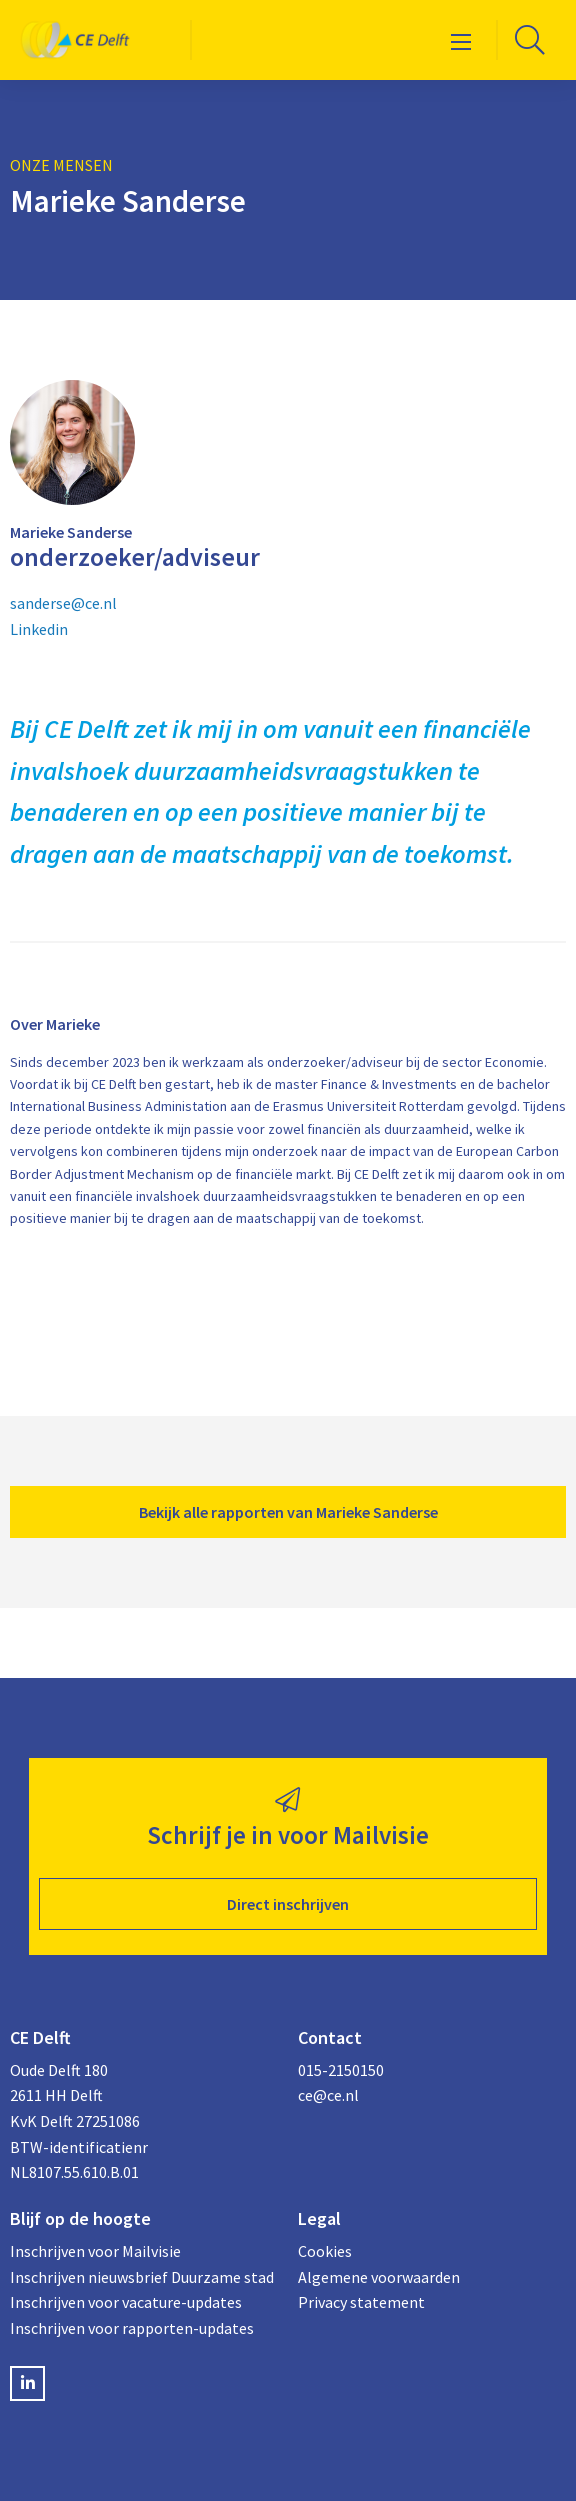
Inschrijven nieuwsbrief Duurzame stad (142, 2277)
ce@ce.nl (328, 2095)
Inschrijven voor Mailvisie (95, 2251)
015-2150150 (341, 2070)
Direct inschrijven (288, 1904)
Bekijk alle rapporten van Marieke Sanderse (288, 1512)
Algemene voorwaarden (379, 2277)
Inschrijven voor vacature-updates (126, 2302)
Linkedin (39, 629)
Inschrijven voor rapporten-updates (132, 2328)
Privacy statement (361, 2302)
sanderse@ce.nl (63, 603)
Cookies (325, 2251)
